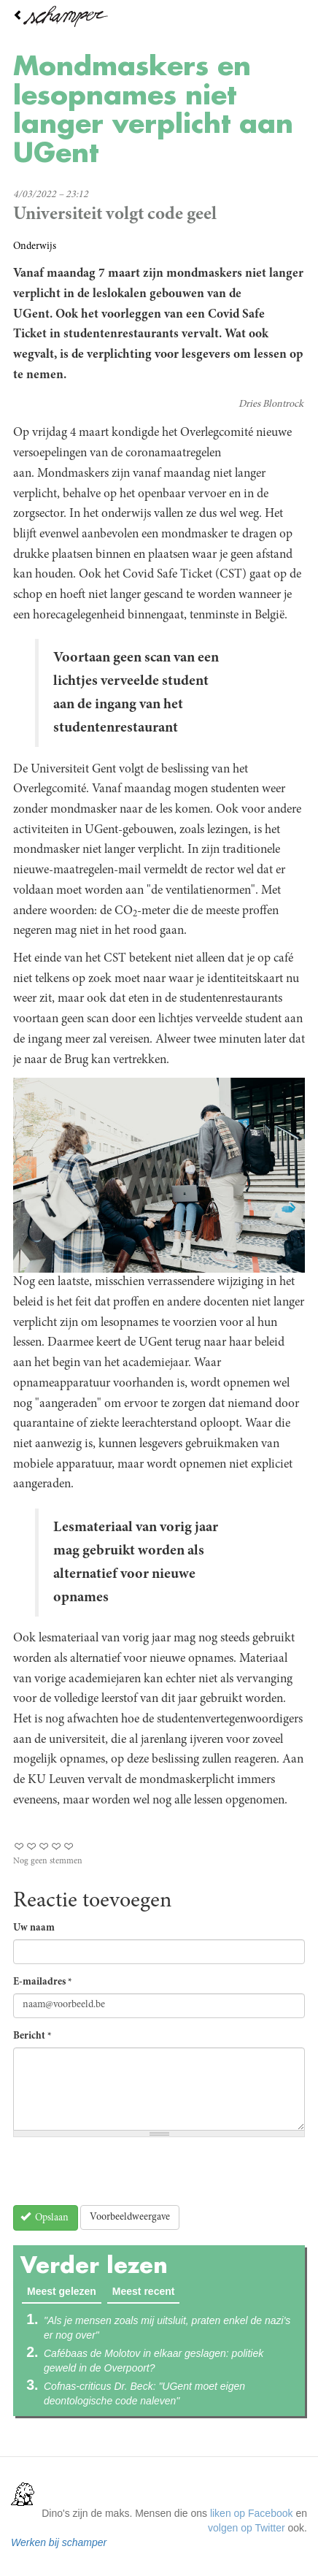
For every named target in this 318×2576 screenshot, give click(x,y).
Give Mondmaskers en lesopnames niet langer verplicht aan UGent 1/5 (19, 1846)
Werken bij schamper (58, 2542)
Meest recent (143, 2291)
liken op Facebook (251, 2513)
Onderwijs (34, 247)
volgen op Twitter (246, 2528)
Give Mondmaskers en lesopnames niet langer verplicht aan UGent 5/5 (69, 1846)
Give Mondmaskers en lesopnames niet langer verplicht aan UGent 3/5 (44, 1846)
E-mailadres (42, 1982)
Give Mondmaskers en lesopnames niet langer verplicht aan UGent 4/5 (56, 1846)
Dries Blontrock (270, 404)
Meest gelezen (64, 2290)
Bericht (32, 2036)
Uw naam (34, 1928)
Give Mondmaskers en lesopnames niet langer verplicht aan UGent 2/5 (32, 1846)
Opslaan (44, 2217)
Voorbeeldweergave (130, 2217)
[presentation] (124, 2176)
